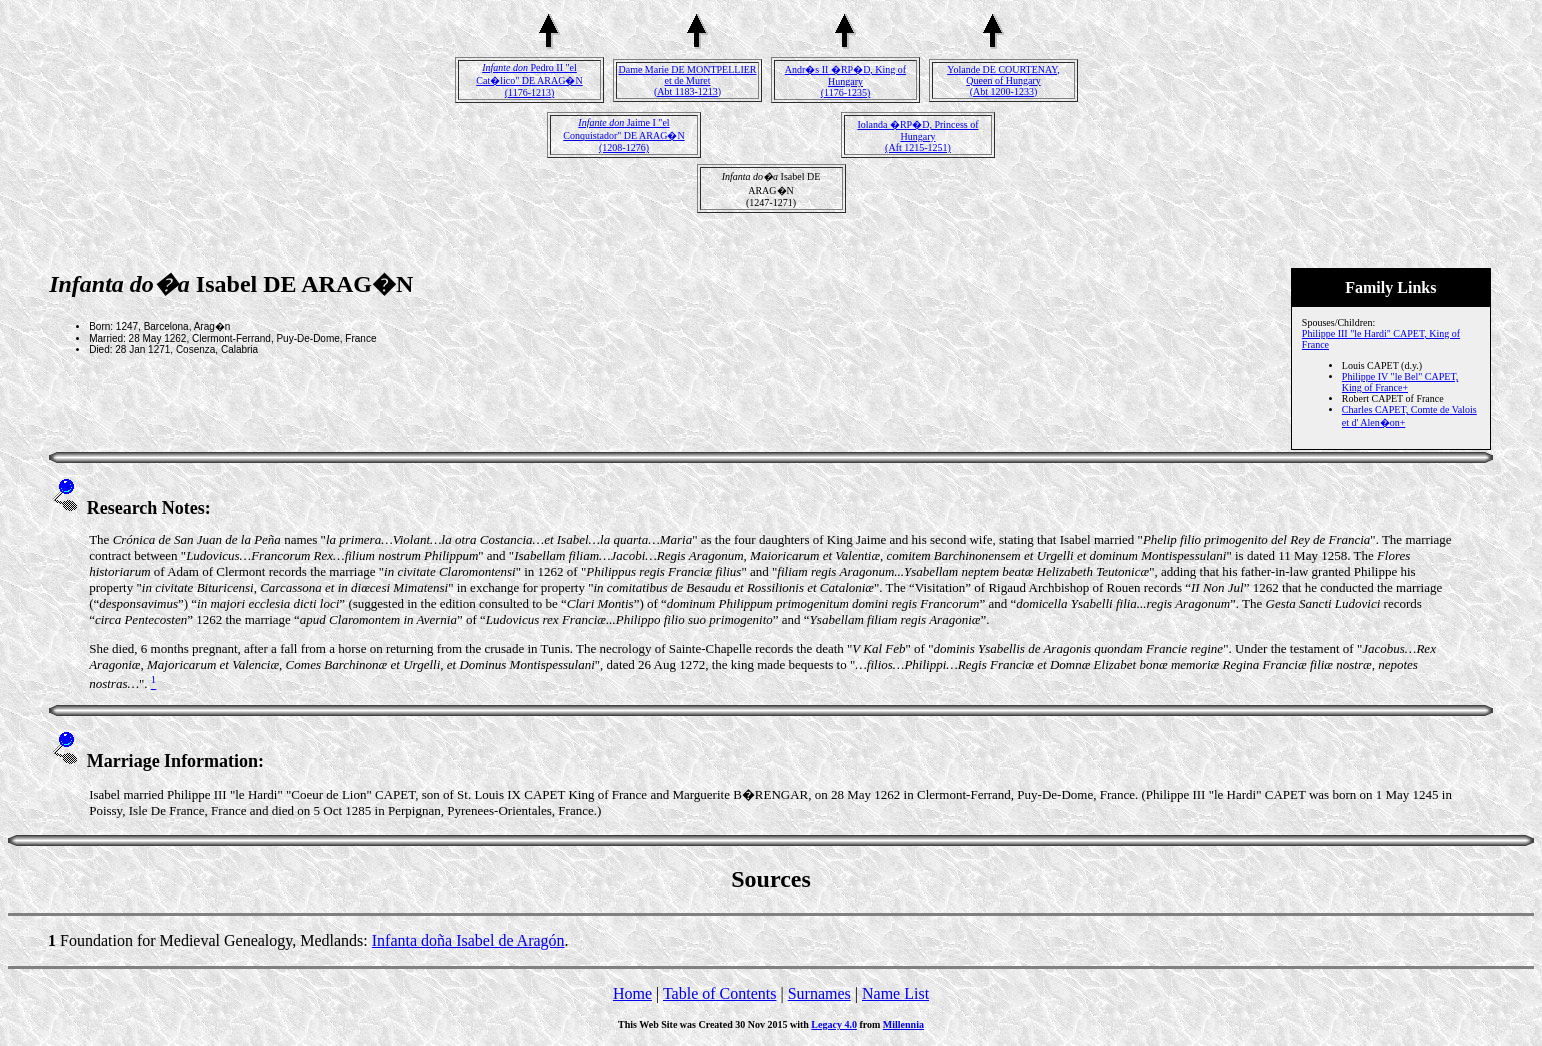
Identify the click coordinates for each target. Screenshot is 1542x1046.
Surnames (819, 993)
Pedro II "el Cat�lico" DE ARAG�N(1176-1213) (529, 80)
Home (632, 993)
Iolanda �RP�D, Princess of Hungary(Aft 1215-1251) (917, 136)
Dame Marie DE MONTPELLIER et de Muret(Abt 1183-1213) (687, 80)
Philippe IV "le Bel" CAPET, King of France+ (1400, 382)
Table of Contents (720, 993)
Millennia (903, 1024)
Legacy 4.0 (834, 1024)
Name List (895, 993)
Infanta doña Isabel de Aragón (468, 940)
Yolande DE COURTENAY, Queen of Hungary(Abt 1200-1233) (1003, 80)
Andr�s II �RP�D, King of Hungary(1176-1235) (845, 81)
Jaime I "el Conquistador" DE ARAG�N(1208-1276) (623, 135)
